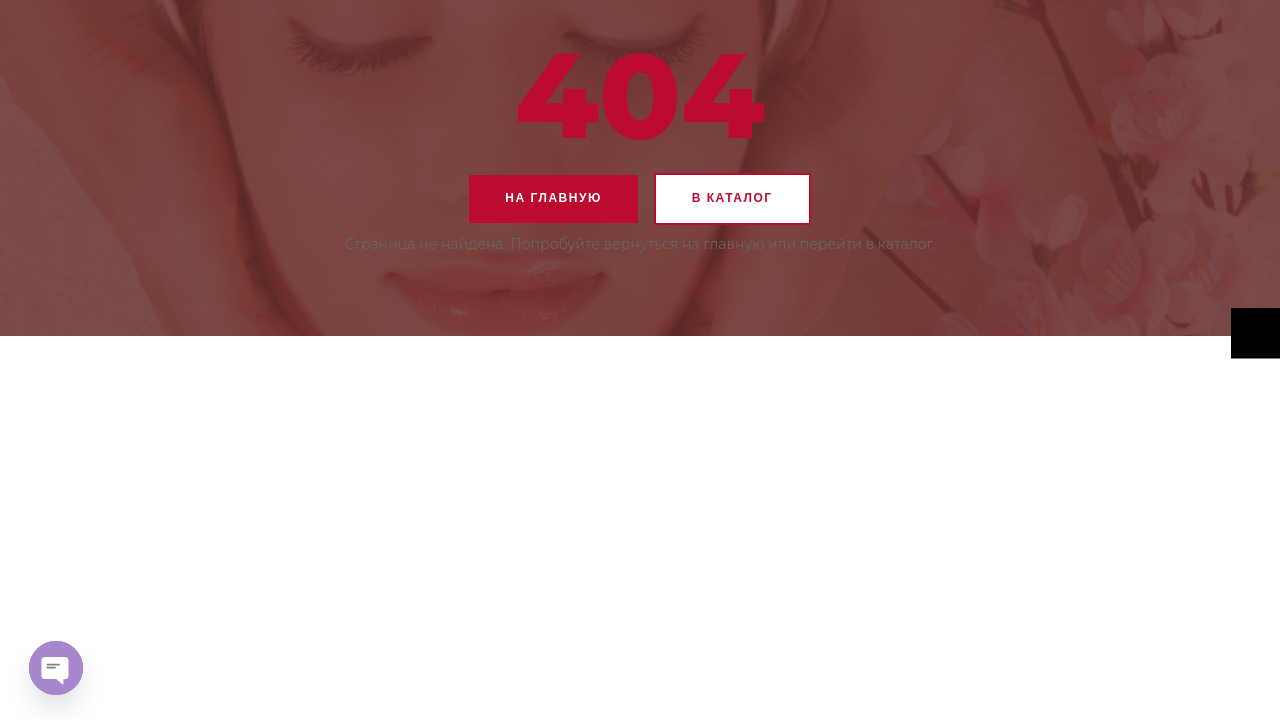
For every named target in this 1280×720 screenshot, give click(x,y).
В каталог (732, 198)
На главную (553, 198)
